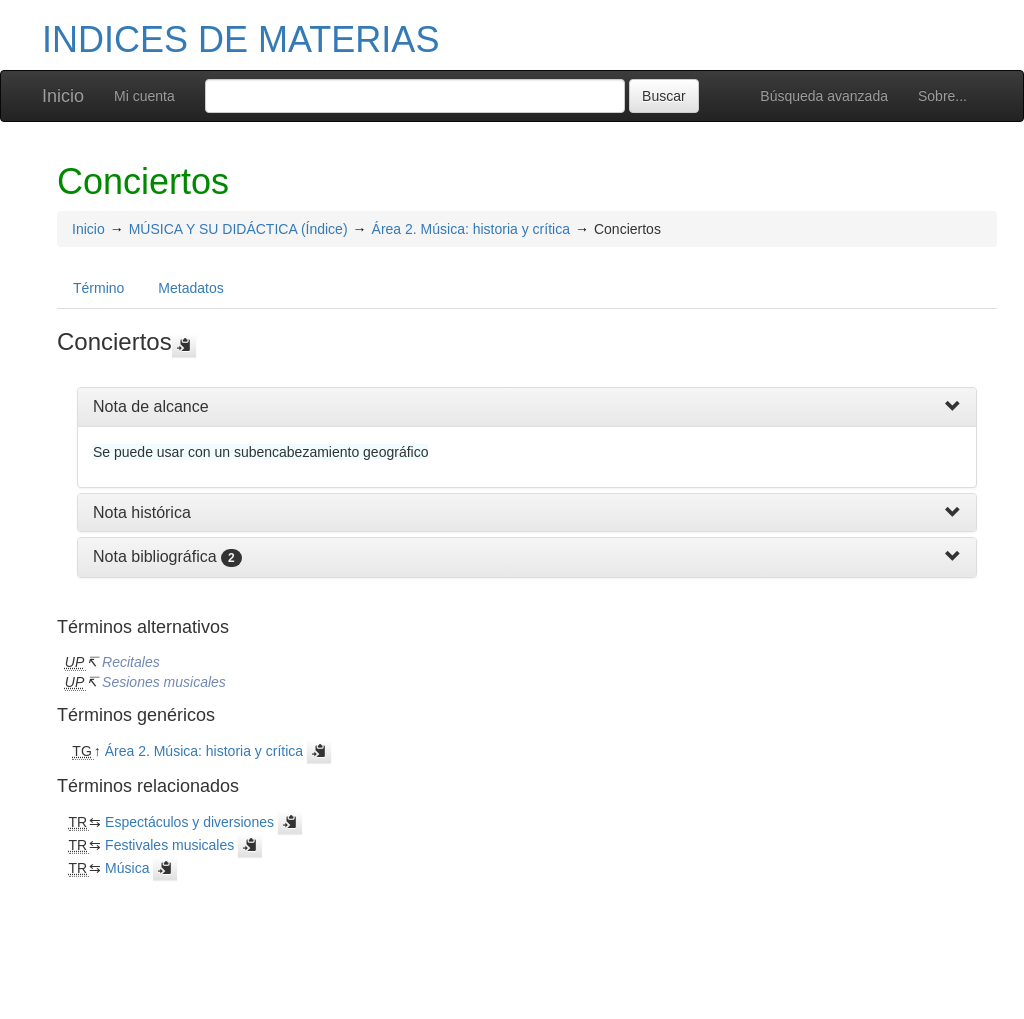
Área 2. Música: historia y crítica (471, 229)
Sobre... (942, 96)
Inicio (63, 96)
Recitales (131, 662)
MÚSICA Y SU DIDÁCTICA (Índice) (238, 229)
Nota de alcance (151, 406)
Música (127, 868)
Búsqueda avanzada (824, 96)
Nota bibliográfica (155, 556)
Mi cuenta (144, 96)
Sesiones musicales (164, 682)
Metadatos (190, 288)
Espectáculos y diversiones (189, 822)
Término (98, 288)
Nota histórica (142, 512)
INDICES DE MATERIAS (240, 39)
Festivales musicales (169, 845)
